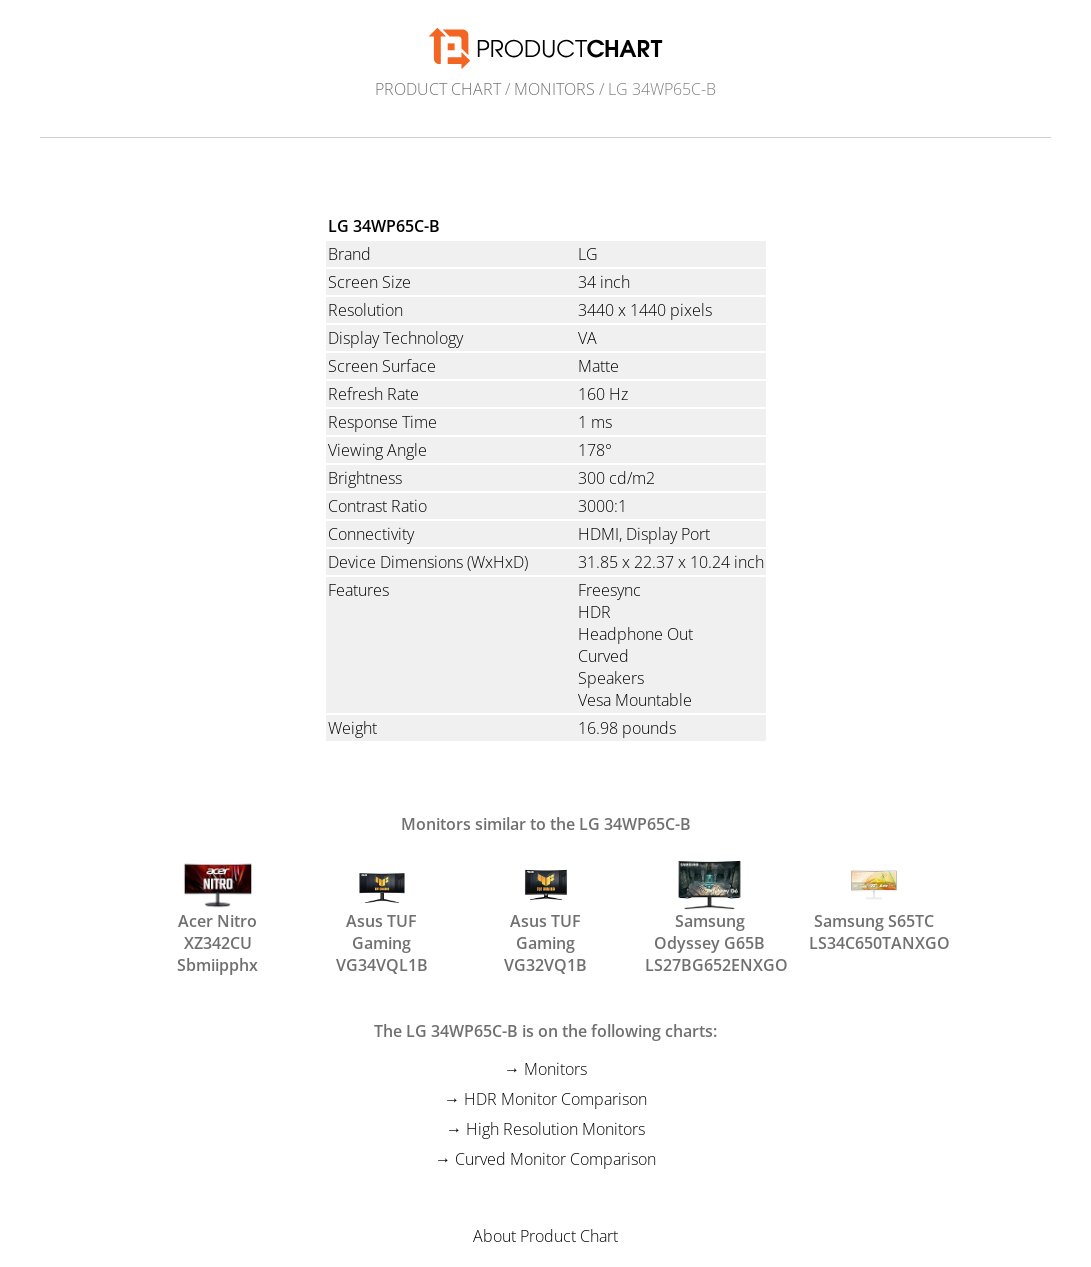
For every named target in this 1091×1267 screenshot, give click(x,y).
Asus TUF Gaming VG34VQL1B (382, 905)
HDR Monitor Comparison (555, 1099)
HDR (594, 612)
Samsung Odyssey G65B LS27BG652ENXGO (710, 905)
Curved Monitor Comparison (555, 1159)
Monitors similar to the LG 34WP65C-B (546, 824)
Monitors (554, 89)
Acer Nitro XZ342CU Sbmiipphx (217, 905)
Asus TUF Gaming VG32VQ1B (545, 905)
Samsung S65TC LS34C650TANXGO (874, 905)
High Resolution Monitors (555, 1129)
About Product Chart (545, 1236)
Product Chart (438, 89)
